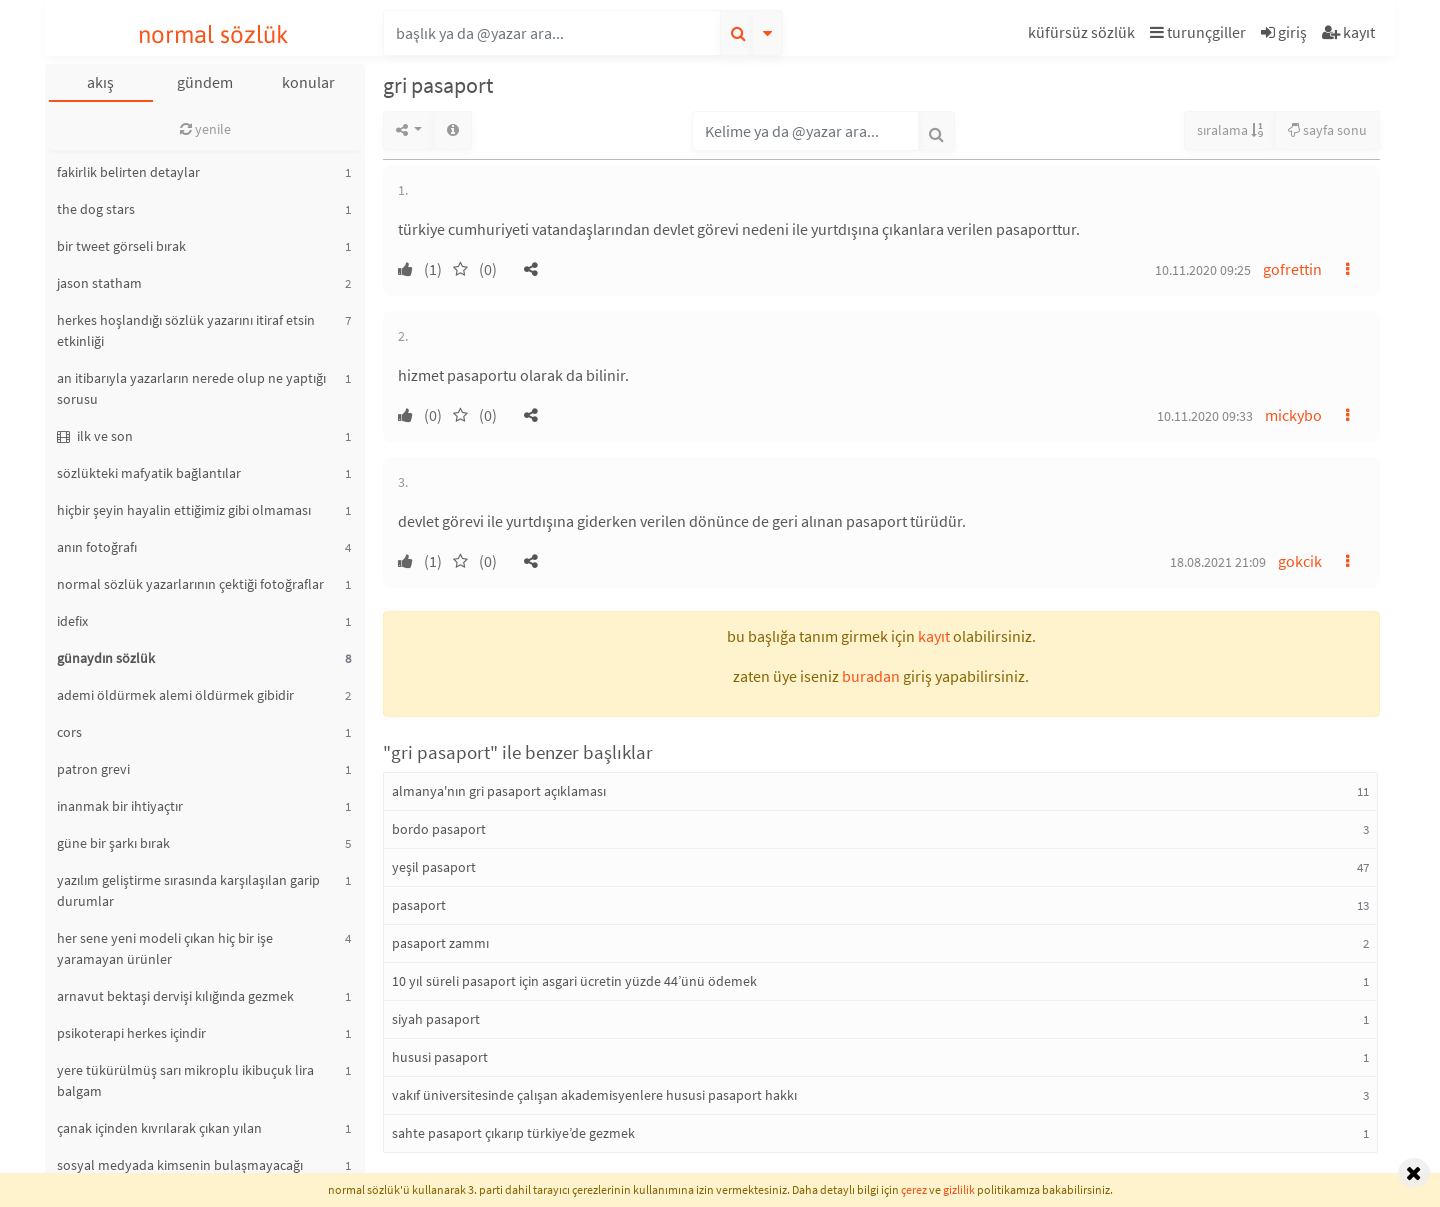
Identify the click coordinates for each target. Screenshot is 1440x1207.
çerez (914, 1189)
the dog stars (96, 209)
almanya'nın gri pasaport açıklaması (499, 791)
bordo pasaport (439, 829)
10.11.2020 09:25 (1203, 270)
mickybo (1293, 415)
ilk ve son (95, 436)
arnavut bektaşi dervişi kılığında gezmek (175, 996)
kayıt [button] (934, 636)
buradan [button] (871, 676)
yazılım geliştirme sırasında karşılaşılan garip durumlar (188, 890)
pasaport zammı (440, 943)
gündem (205, 82)
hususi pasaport (440, 1057)
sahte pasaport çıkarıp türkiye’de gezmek (513, 1133)
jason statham (99, 283)
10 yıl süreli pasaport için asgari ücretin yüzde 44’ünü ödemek (574, 981)
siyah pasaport (436, 1019)
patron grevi (93, 769)
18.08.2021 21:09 (1218, 562)
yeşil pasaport (434, 867)
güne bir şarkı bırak (113, 843)
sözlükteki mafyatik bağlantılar (149, 473)
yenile (205, 129)
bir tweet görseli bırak (121, 246)
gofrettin (1292, 269)
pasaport (419, 905)
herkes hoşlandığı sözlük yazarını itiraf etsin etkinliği (186, 330)
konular (308, 82)
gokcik (1300, 561)
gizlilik (959, 1189)
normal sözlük (213, 34)
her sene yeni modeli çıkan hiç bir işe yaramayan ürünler (165, 948)
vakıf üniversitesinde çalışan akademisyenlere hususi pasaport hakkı (594, 1095)
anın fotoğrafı (97, 547)
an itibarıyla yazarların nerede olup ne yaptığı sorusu (191, 388)
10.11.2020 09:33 (1205, 416)
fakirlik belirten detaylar (128, 172)
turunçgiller (1198, 32)
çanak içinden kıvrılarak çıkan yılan (159, 1128)
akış (100, 82)
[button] (1084, 35)
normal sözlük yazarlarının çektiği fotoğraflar (190, 584)
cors (69, 732)
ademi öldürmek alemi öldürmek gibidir (175, 695)
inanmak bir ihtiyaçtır (120, 806)
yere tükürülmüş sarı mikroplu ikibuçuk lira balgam (185, 1080)
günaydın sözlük (106, 658)
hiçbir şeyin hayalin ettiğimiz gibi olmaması (184, 510)
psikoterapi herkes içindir (131, 1033)
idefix (72, 621)
